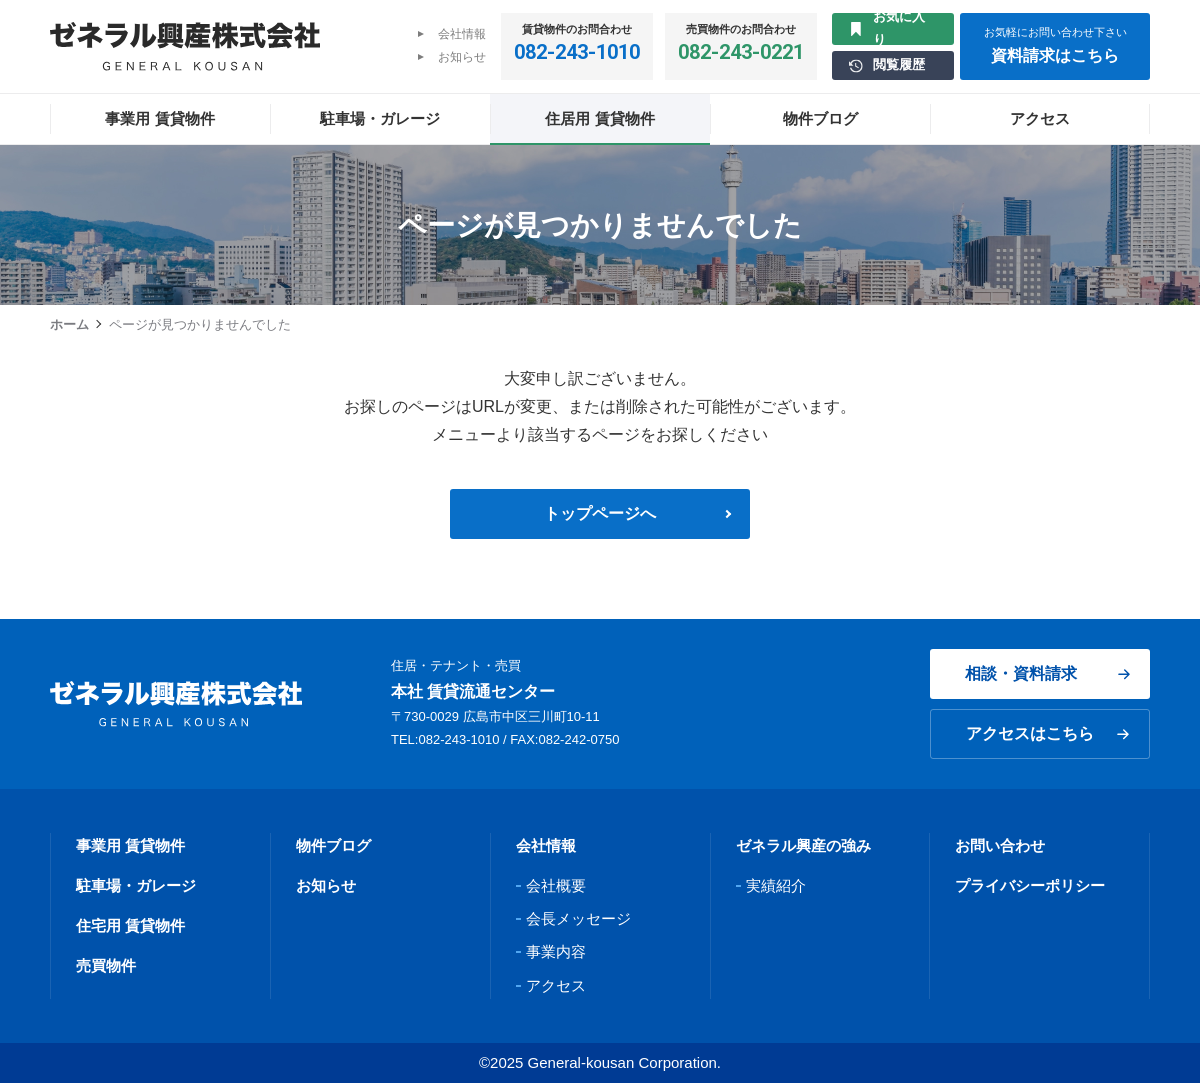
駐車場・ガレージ (136, 885)
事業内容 (556, 951)
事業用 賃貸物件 (130, 845)
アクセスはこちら (1047, 733)
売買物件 (106, 965)
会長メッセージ (578, 918)
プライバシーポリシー (1030, 885)
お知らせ (462, 57)
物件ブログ (333, 845)
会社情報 (462, 34)
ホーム (69, 324)
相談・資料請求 (1047, 673)
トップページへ (600, 513)
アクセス (556, 985)
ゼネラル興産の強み (803, 845)
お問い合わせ (1000, 845)
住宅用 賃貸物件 (130, 925)
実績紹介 (776, 885)
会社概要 (556, 885)
